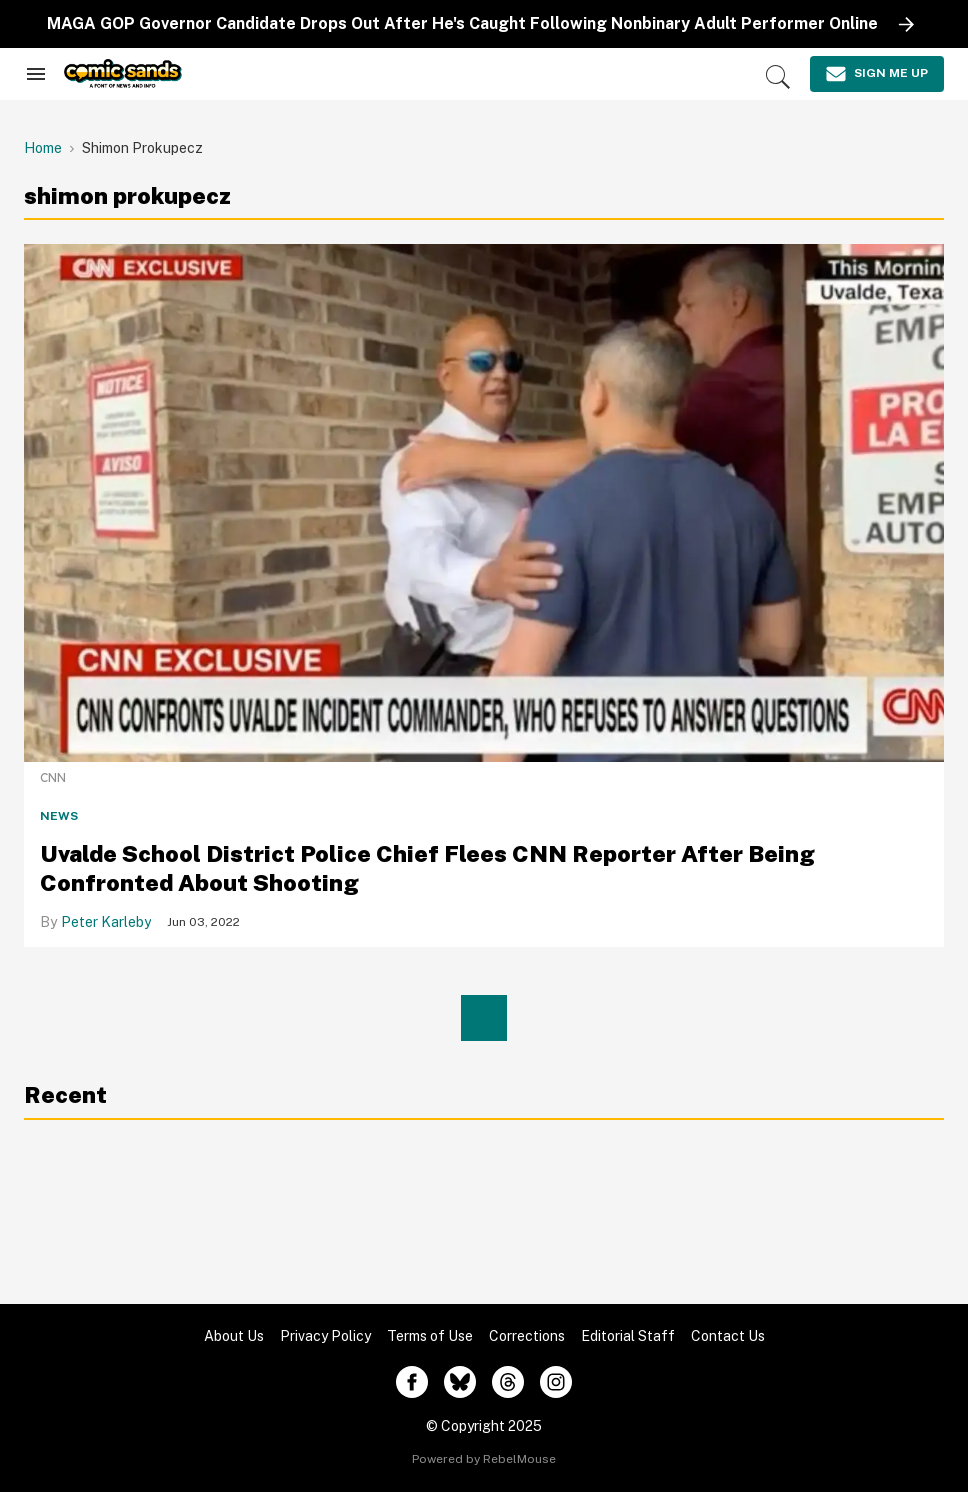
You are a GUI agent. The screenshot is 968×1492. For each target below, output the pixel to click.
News (59, 816)
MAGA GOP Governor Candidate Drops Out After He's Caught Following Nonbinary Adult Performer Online (462, 23)
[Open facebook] (412, 1382)
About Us (234, 1336)
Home (43, 148)
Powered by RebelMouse (484, 1459)
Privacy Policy (325, 1336)
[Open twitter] (460, 1382)
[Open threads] (508, 1382)
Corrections (527, 1336)
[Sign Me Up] (877, 74)
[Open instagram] (556, 1382)
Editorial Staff (628, 1336)
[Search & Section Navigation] (36, 74)
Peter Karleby (106, 922)
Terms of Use (430, 1336)
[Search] (778, 77)
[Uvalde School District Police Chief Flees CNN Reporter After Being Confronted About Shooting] (484, 501)
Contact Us (728, 1336)
